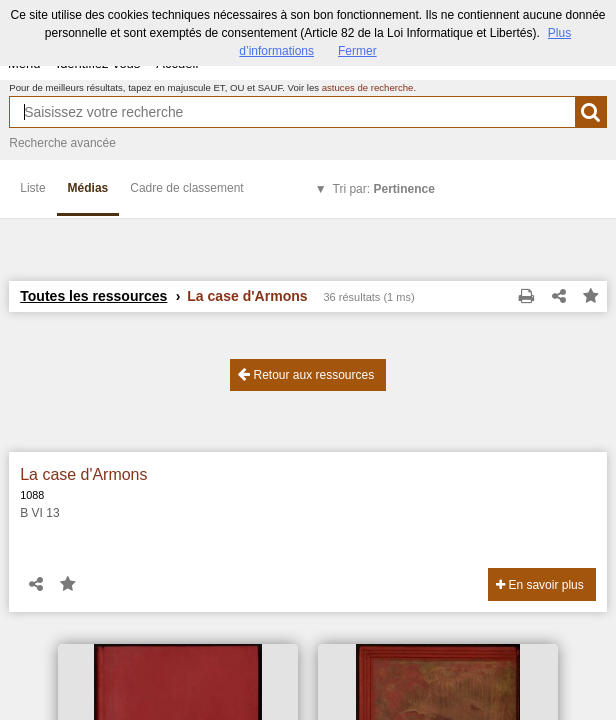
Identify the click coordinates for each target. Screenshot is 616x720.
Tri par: (384, 189)
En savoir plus (540, 585)
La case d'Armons (83, 474)
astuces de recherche (368, 87)
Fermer (357, 51)
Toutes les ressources (93, 296)
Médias (88, 188)
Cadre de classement (186, 188)
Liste (32, 188)
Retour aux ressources (306, 374)
